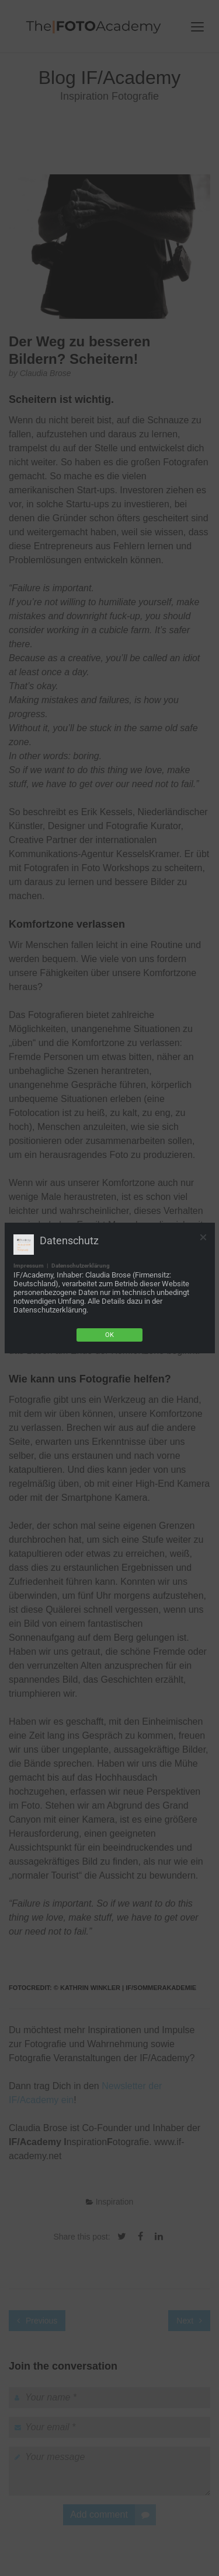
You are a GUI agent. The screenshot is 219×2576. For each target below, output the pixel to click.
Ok (109, 1335)
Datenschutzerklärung (80, 1265)
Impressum (28, 1265)
